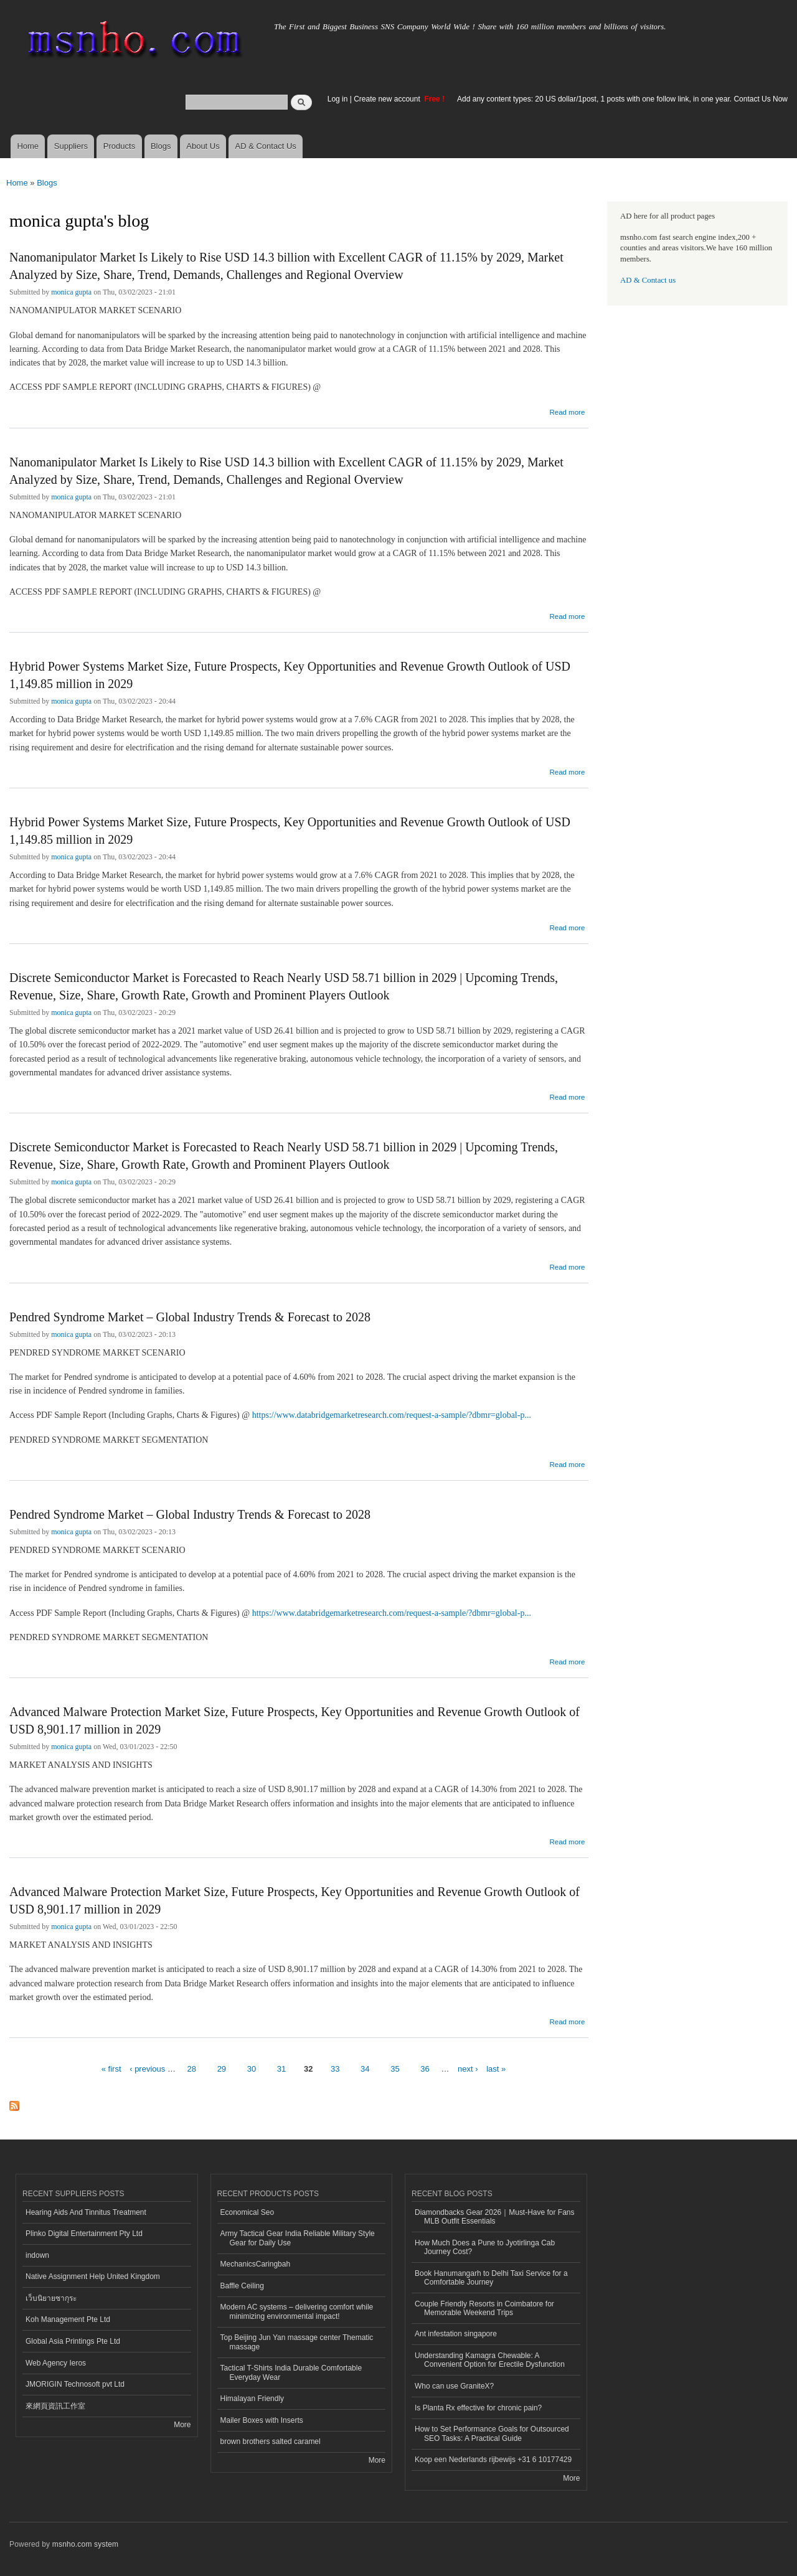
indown (37, 2255)
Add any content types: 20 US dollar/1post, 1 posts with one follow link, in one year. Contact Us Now (622, 99)
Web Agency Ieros (56, 2363)
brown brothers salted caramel (270, 2441)
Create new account (388, 99)
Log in (338, 99)
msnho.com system (85, 2544)
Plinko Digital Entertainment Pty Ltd (84, 2233)
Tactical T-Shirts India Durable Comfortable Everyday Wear (291, 2372)
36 (424, 2069)
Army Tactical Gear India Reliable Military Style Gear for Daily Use (297, 2238)
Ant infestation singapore (456, 2333)
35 (394, 2069)
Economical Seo (247, 2212)
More (182, 2424)
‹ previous (147, 2069)
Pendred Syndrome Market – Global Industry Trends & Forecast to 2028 (189, 1317)
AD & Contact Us (265, 146)
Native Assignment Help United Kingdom (93, 2276)
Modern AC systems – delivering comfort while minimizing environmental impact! (297, 2311)
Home (28, 146)
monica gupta (71, 292)
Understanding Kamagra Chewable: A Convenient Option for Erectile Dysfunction (490, 2360)
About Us (202, 146)
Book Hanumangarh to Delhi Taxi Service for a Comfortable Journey (491, 2277)
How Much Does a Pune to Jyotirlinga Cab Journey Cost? (485, 2247)
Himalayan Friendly (252, 2398)
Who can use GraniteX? (454, 2386)
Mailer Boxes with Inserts (261, 2420)
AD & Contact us (648, 280)
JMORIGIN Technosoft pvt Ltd (75, 2384)
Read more (567, 412)
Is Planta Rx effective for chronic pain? (478, 2408)
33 (335, 2069)
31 (281, 2069)
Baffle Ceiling (242, 2285)
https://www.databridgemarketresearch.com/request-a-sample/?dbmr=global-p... (391, 1415)
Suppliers (71, 146)
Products (119, 146)
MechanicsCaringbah (255, 2264)
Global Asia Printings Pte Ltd (73, 2341)
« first (111, 2069)
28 (191, 2069)
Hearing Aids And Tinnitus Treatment (86, 2212)
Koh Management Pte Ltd (68, 2319)
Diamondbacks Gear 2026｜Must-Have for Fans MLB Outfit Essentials (494, 2216)
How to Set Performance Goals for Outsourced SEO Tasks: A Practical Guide (492, 2433)
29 (221, 2069)
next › (468, 2069)
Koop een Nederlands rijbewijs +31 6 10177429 (493, 2459)
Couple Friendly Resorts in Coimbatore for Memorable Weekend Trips (484, 2308)
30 (251, 2069)
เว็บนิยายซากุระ (51, 2298)
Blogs (161, 146)
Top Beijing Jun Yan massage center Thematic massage (297, 2342)
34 (365, 2069)
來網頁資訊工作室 (55, 2406)
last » (496, 2069)
